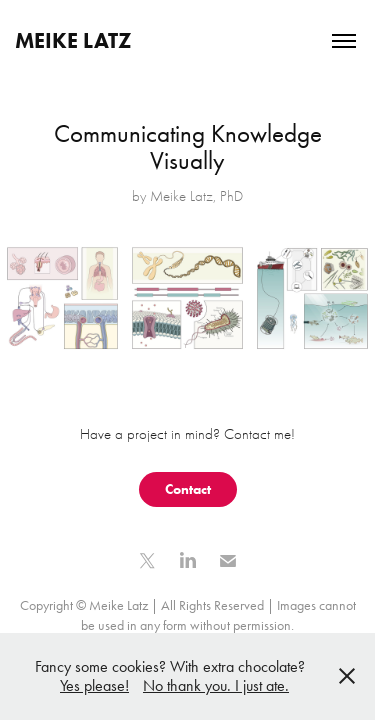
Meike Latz (73, 40)
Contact (188, 489)
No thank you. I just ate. (216, 685)
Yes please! (94, 685)
